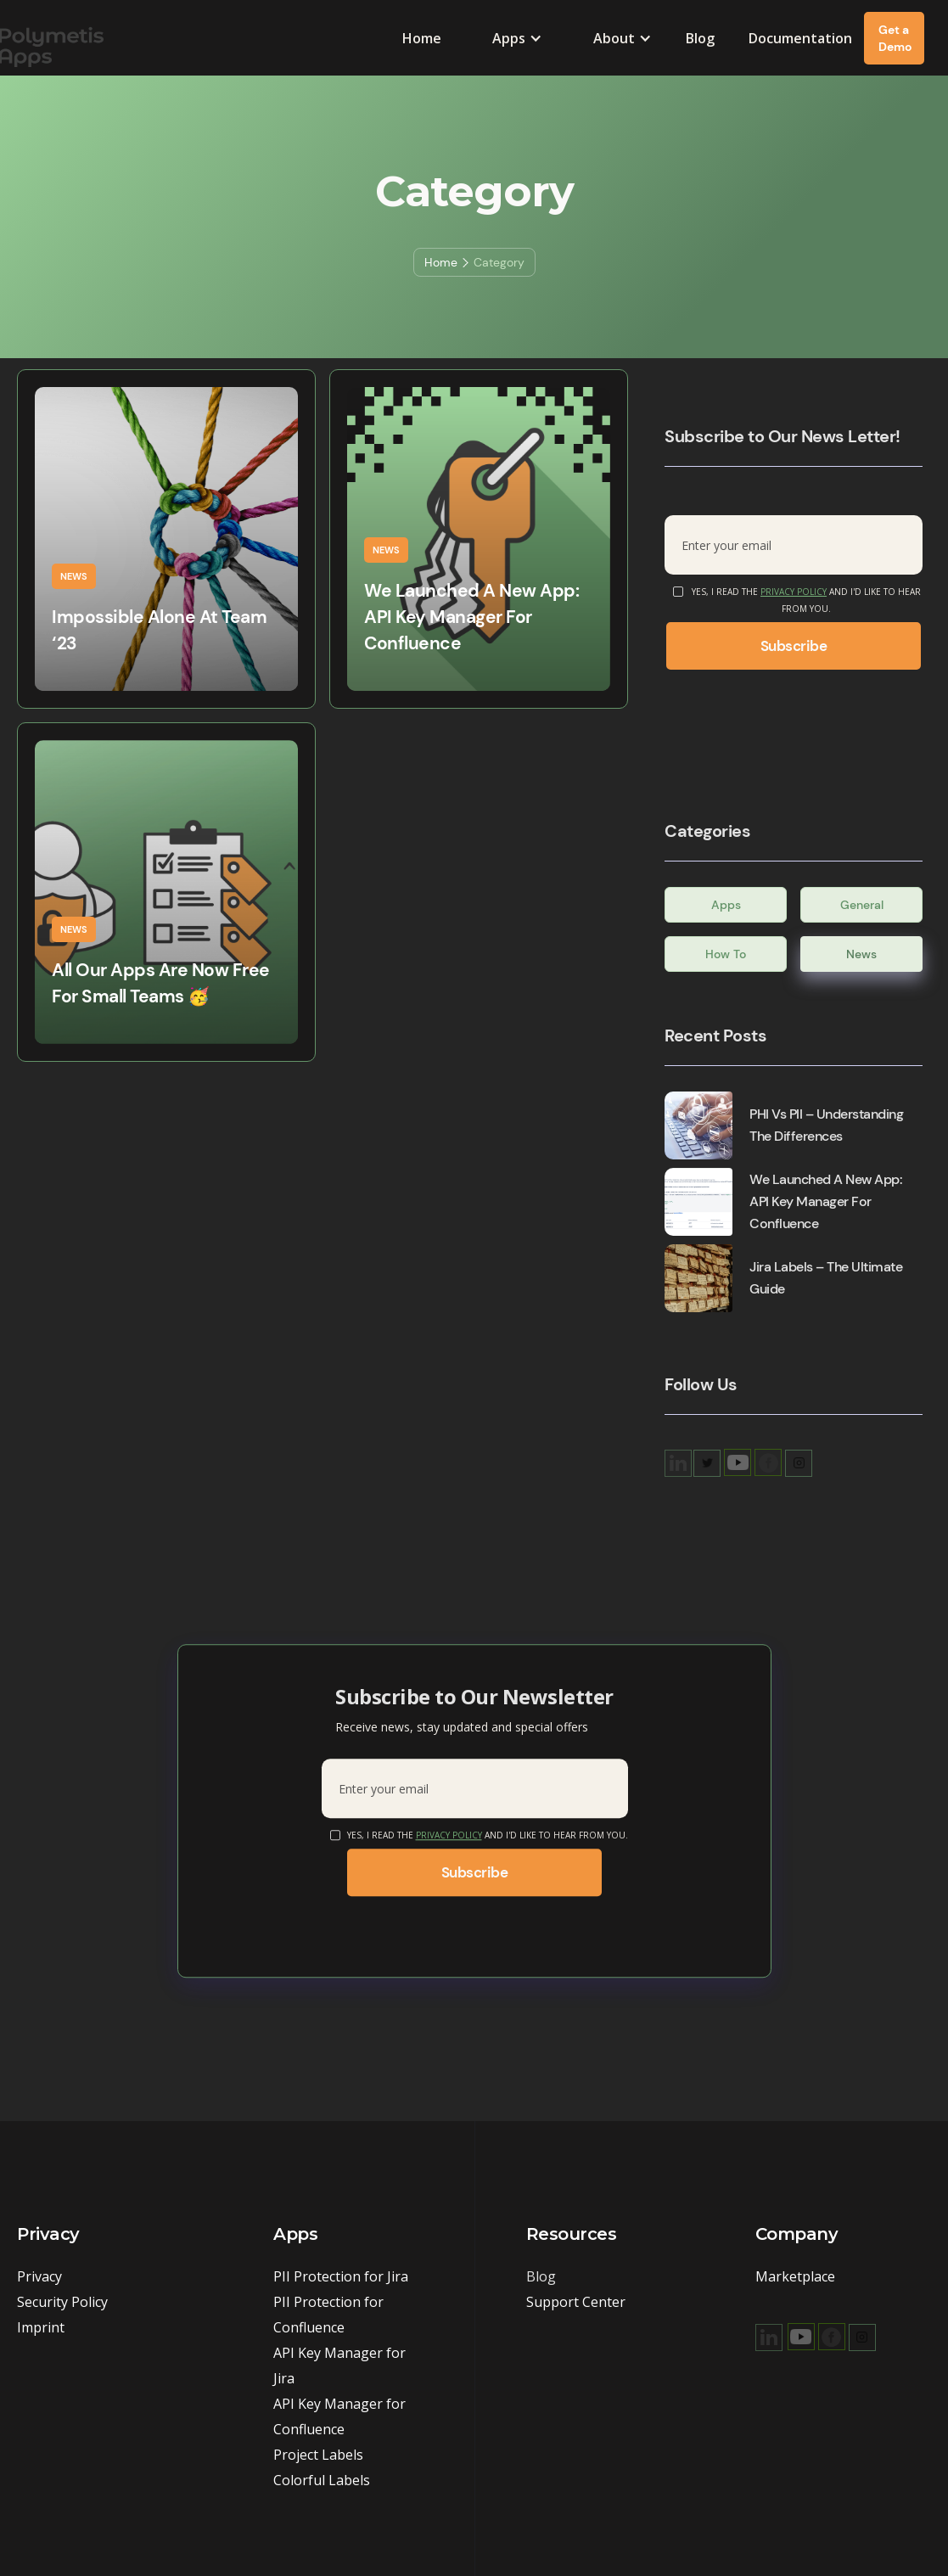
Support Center (575, 2302)
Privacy (39, 2276)
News (861, 954)
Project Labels (318, 2454)
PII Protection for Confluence (328, 2315)
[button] (517, 38)
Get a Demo (895, 38)
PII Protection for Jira (340, 2276)
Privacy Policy (793, 592)
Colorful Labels (321, 2480)
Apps (726, 904)
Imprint (41, 2327)
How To (725, 954)
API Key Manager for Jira (339, 2365)
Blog (700, 38)
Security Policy (62, 2302)
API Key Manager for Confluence (339, 2416)
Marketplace (795, 2276)
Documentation (800, 38)
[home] (114, 37)
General (861, 904)
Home (421, 38)
